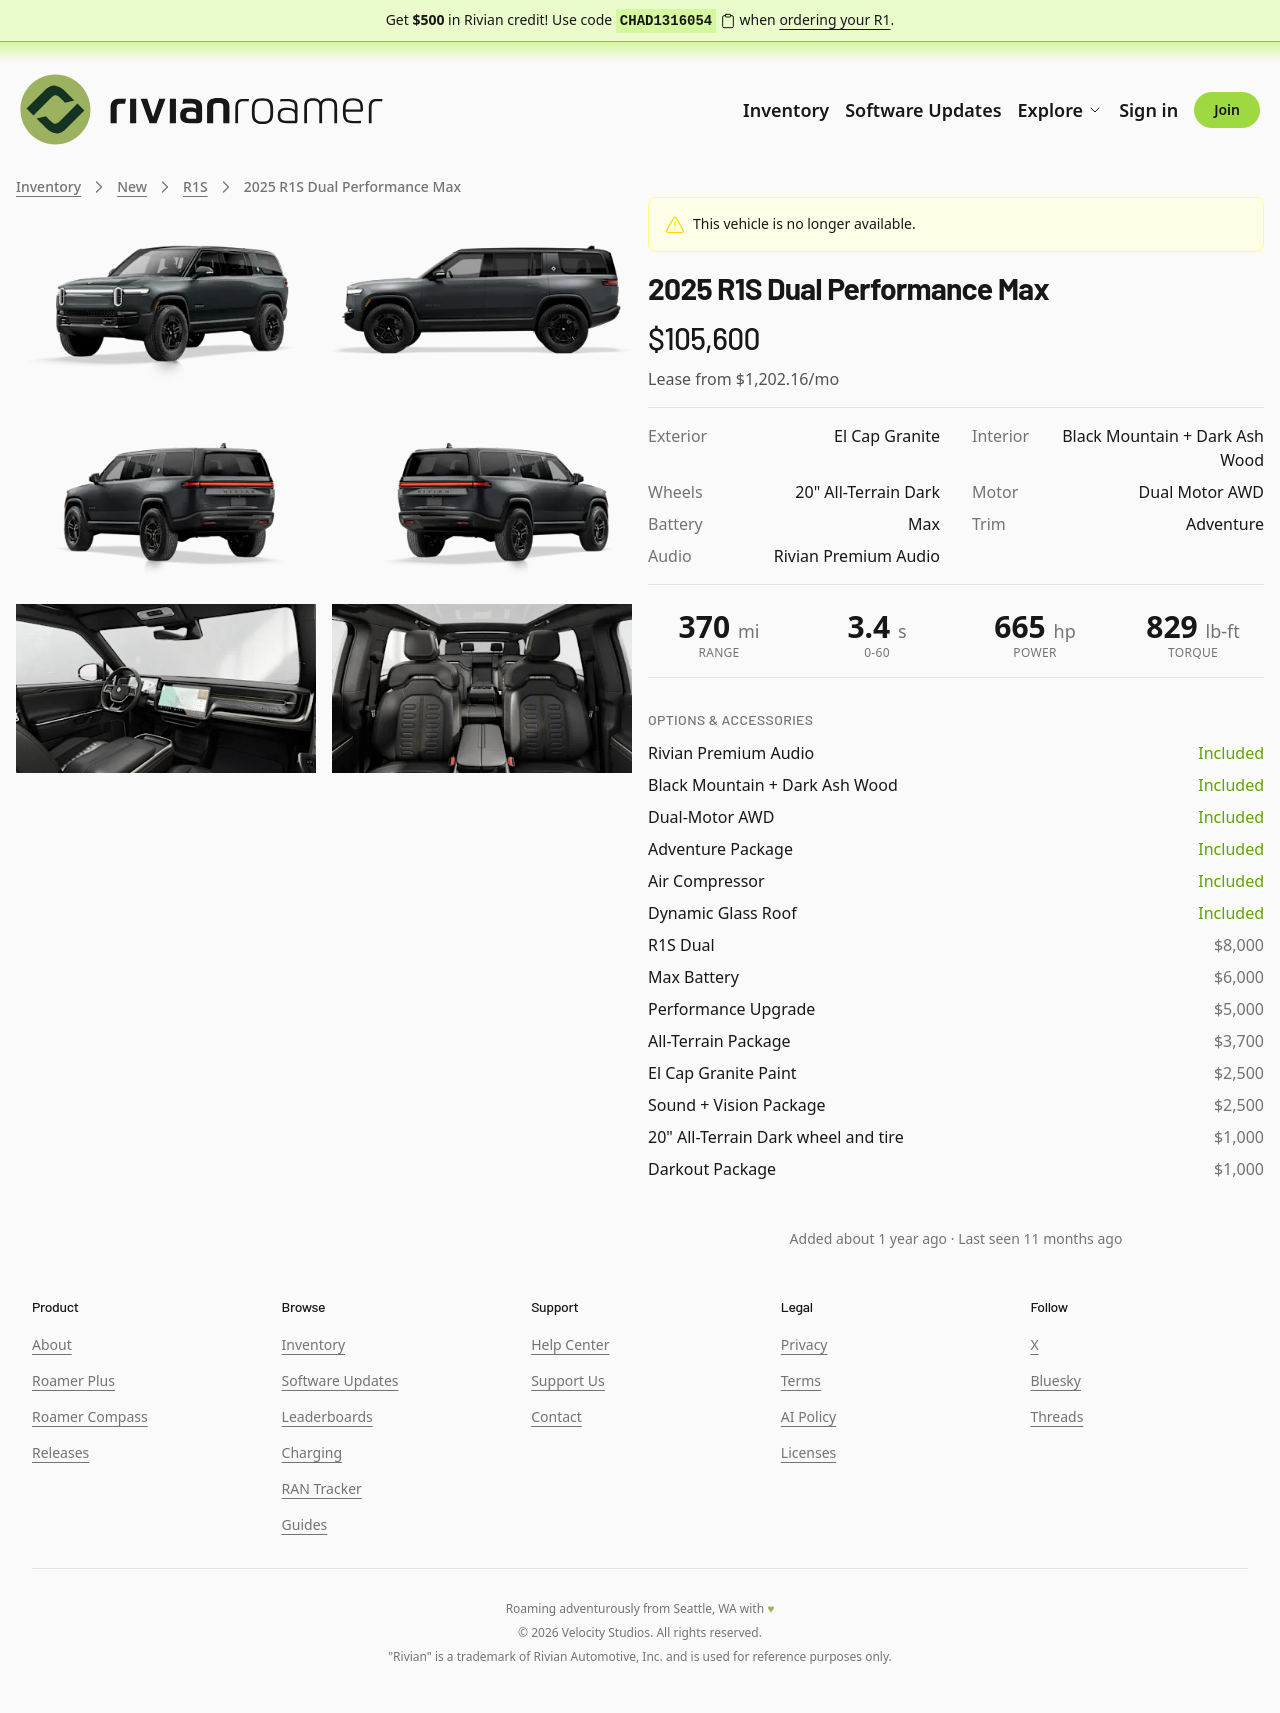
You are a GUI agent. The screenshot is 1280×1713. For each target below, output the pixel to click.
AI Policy (808, 1416)
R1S (195, 186)
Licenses (809, 1452)
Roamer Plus (73, 1380)
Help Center (570, 1344)
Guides (305, 1524)
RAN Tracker (322, 1488)
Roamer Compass (90, 1416)
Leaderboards (327, 1416)
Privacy (804, 1344)
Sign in (1148, 110)
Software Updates (923, 110)
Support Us (567, 1380)
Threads (1056, 1416)
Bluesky (1055, 1380)
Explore (1061, 110)
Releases (60, 1452)
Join (1227, 109)
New (132, 186)
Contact (556, 1416)
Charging (312, 1452)
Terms (801, 1380)
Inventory (786, 110)
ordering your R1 (834, 19)
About (52, 1344)
